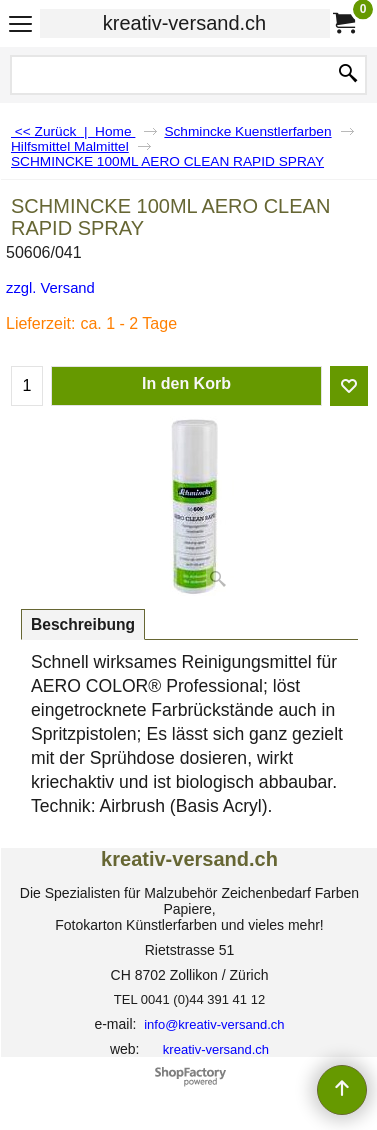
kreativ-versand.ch (184, 23)
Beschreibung (83, 624)
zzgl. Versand (50, 288)
